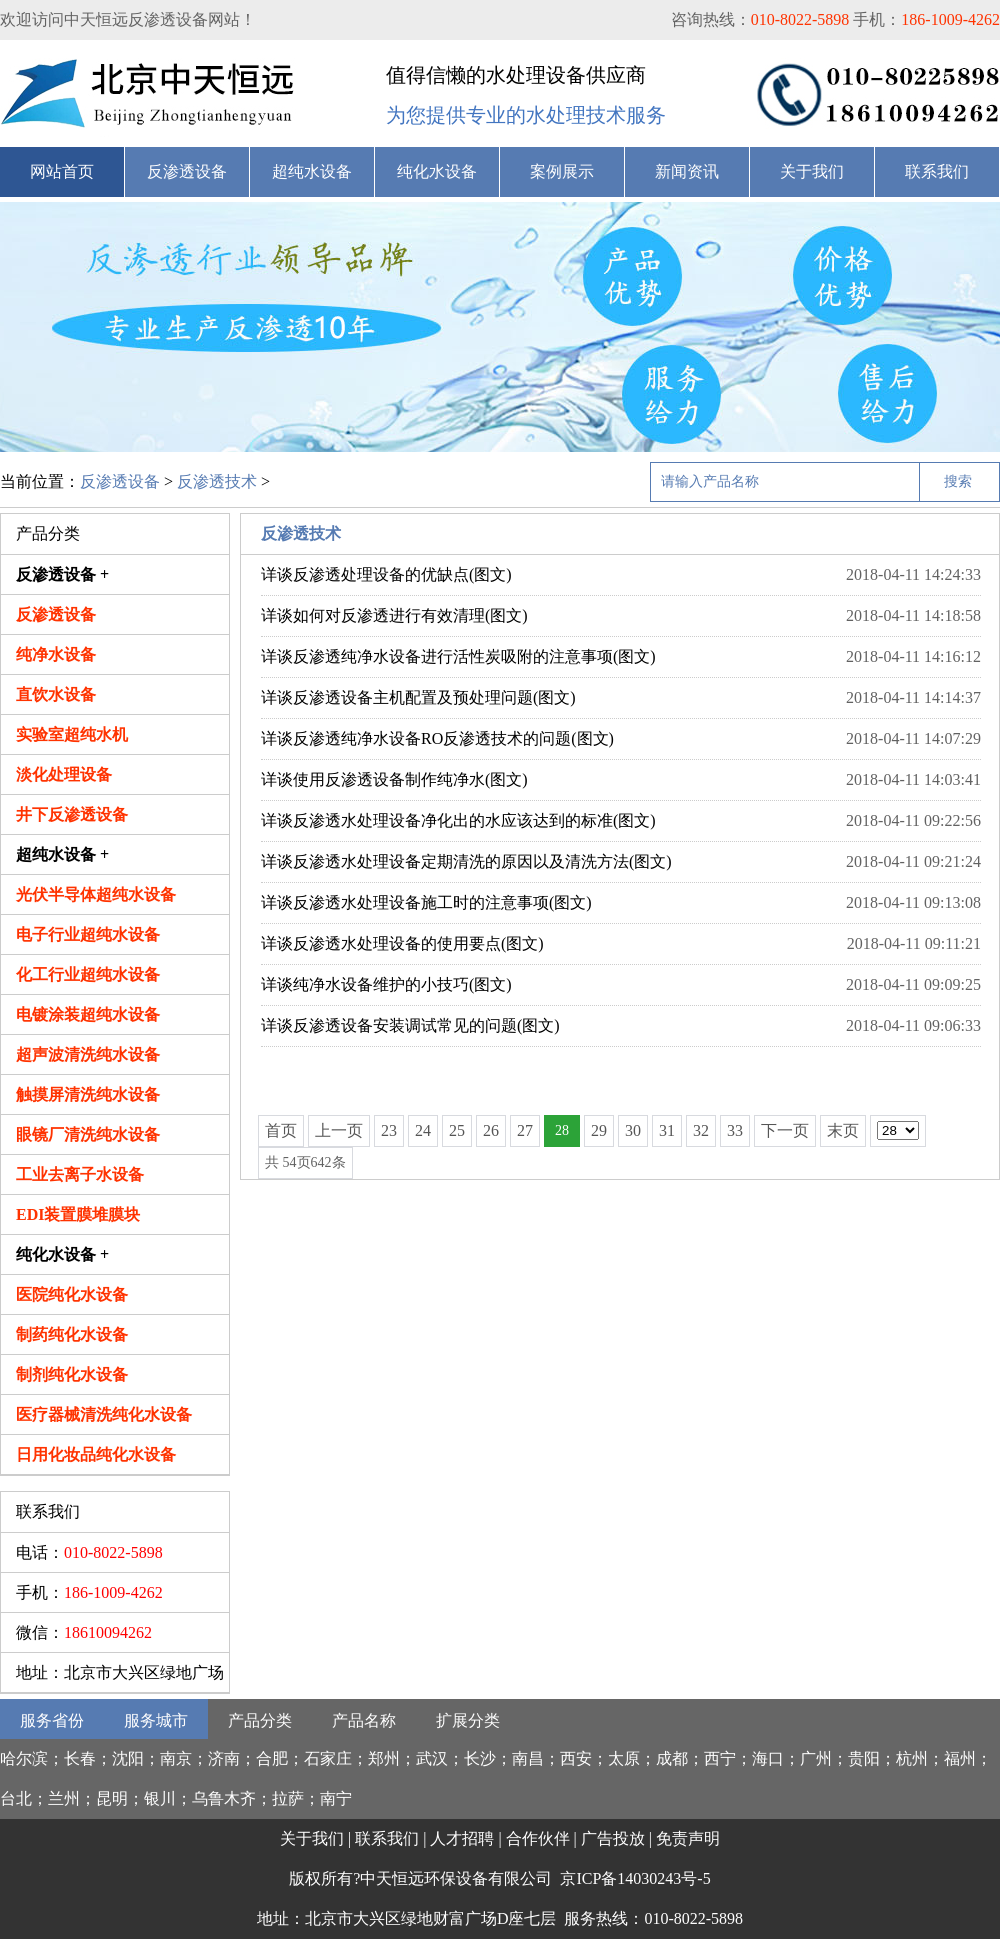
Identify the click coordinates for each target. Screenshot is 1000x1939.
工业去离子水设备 (80, 1174)
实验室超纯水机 (72, 734)
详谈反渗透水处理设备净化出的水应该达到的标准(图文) (458, 820)
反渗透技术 (217, 481)
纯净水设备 (56, 654)
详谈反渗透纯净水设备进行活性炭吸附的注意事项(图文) (458, 656)
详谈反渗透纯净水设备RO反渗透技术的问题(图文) (437, 738)
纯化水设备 (437, 171)
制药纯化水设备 (72, 1334)
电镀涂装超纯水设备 (88, 1014)
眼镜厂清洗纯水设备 (88, 1134)
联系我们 (937, 171)
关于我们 (812, 171)
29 (599, 1130)
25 (457, 1130)
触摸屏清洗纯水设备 (88, 1094)
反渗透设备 (187, 171)
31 (667, 1130)
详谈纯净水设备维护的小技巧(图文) (386, 984)
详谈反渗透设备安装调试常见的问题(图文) (410, 1025)
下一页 (785, 1130)
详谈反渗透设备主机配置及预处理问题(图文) (418, 697)
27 (525, 1130)
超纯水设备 (312, 171)
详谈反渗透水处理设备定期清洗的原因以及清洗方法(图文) (466, 861)
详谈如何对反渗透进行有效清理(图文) (394, 615)
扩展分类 (468, 1720)
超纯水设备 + (62, 854)
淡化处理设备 (64, 774)
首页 (281, 1130)
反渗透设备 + (62, 574)
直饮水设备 (56, 694)
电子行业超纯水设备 (88, 934)
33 (735, 1130)
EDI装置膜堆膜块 (78, 1214)
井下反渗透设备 (72, 814)
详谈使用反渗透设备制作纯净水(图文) (394, 779)
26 (491, 1130)
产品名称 (364, 1720)
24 (423, 1130)
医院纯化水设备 (72, 1294)
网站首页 (62, 171)
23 (389, 1130)
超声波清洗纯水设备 (88, 1054)
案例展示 (562, 171)
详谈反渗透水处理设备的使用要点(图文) (402, 943)
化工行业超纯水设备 (88, 974)
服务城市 (156, 1720)
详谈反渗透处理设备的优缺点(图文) (386, 574)
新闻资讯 (687, 171)
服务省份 (52, 1720)
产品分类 (260, 1720)
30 (633, 1130)
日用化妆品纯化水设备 (96, 1454)
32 (701, 1130)
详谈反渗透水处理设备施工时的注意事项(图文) (426, 902)
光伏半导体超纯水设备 (96, 894)
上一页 (339, 1130)
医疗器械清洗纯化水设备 (104, 1414)
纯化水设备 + (62, 1254)
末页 (843, 1130)
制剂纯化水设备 (72, 1374)
